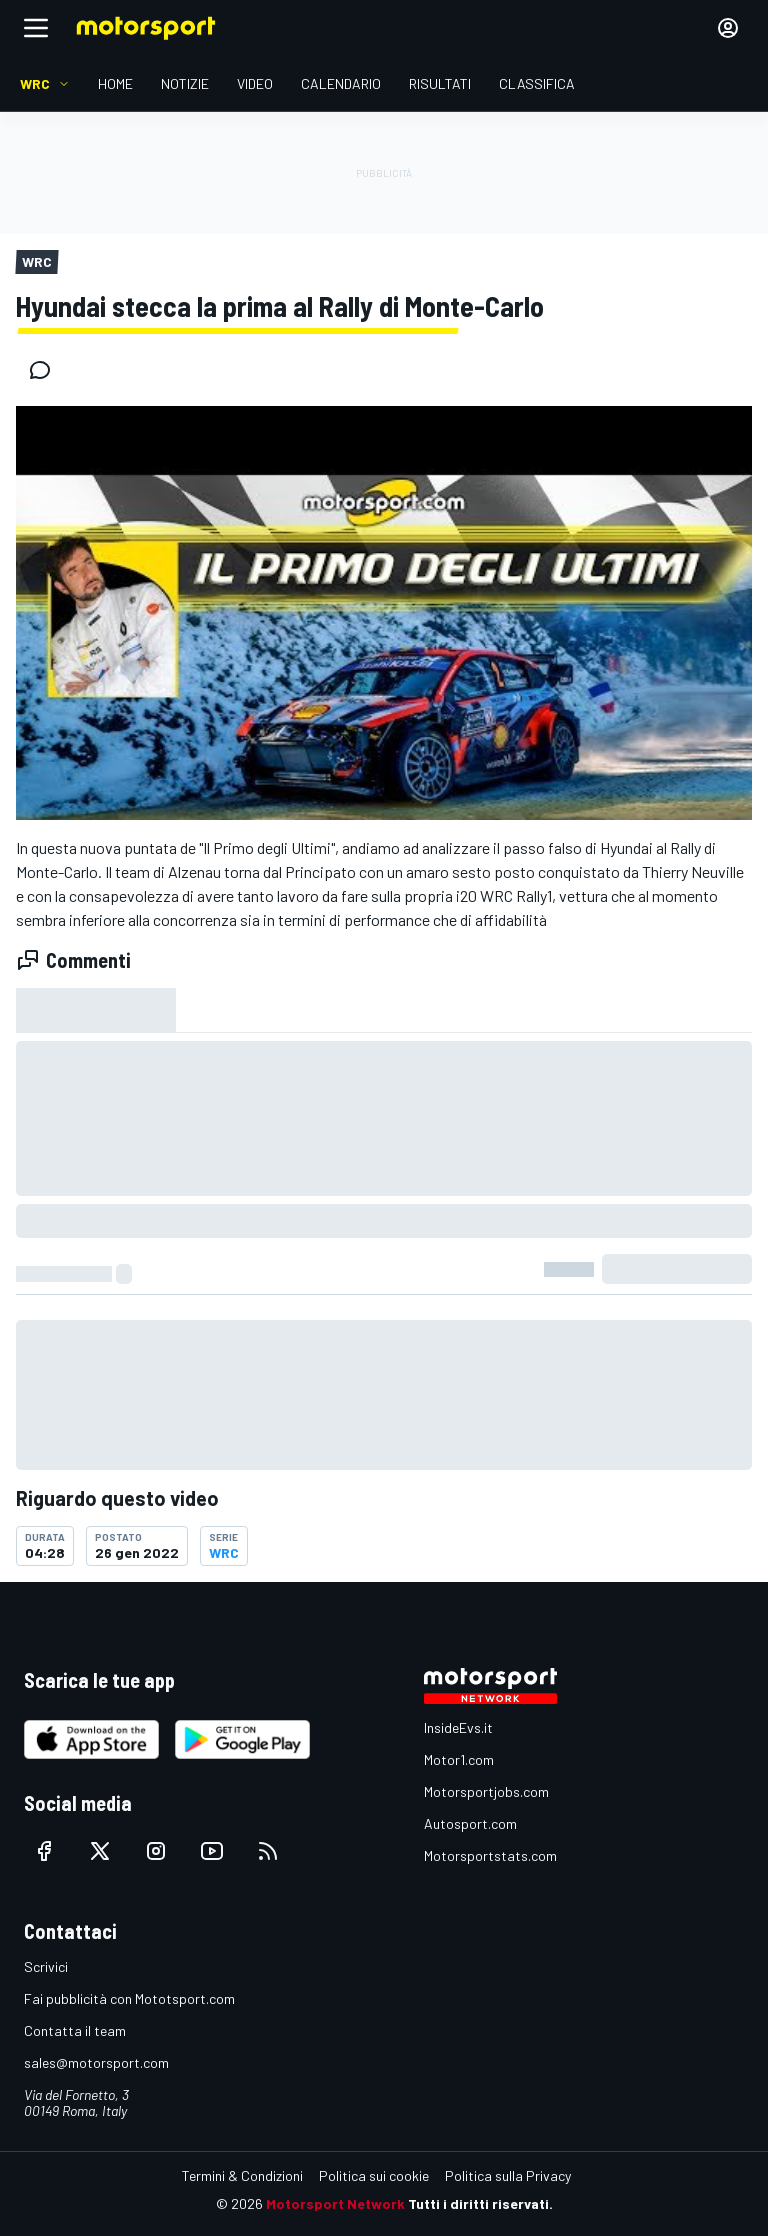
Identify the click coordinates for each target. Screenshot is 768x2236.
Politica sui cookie (374, 2175)
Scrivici (46, 1966)
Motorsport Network (335, 2203)
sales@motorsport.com (96, 2062)
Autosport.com (470, 1823)
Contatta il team (75, 2030)
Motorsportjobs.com (486, 1791)
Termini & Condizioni (242, 2175)
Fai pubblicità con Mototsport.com (129, 1998)
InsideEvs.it (458, 1727)
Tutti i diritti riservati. (480, 2203)
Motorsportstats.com (490, 1855)
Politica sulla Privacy (508, 2175)
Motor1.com (459, 1759)
